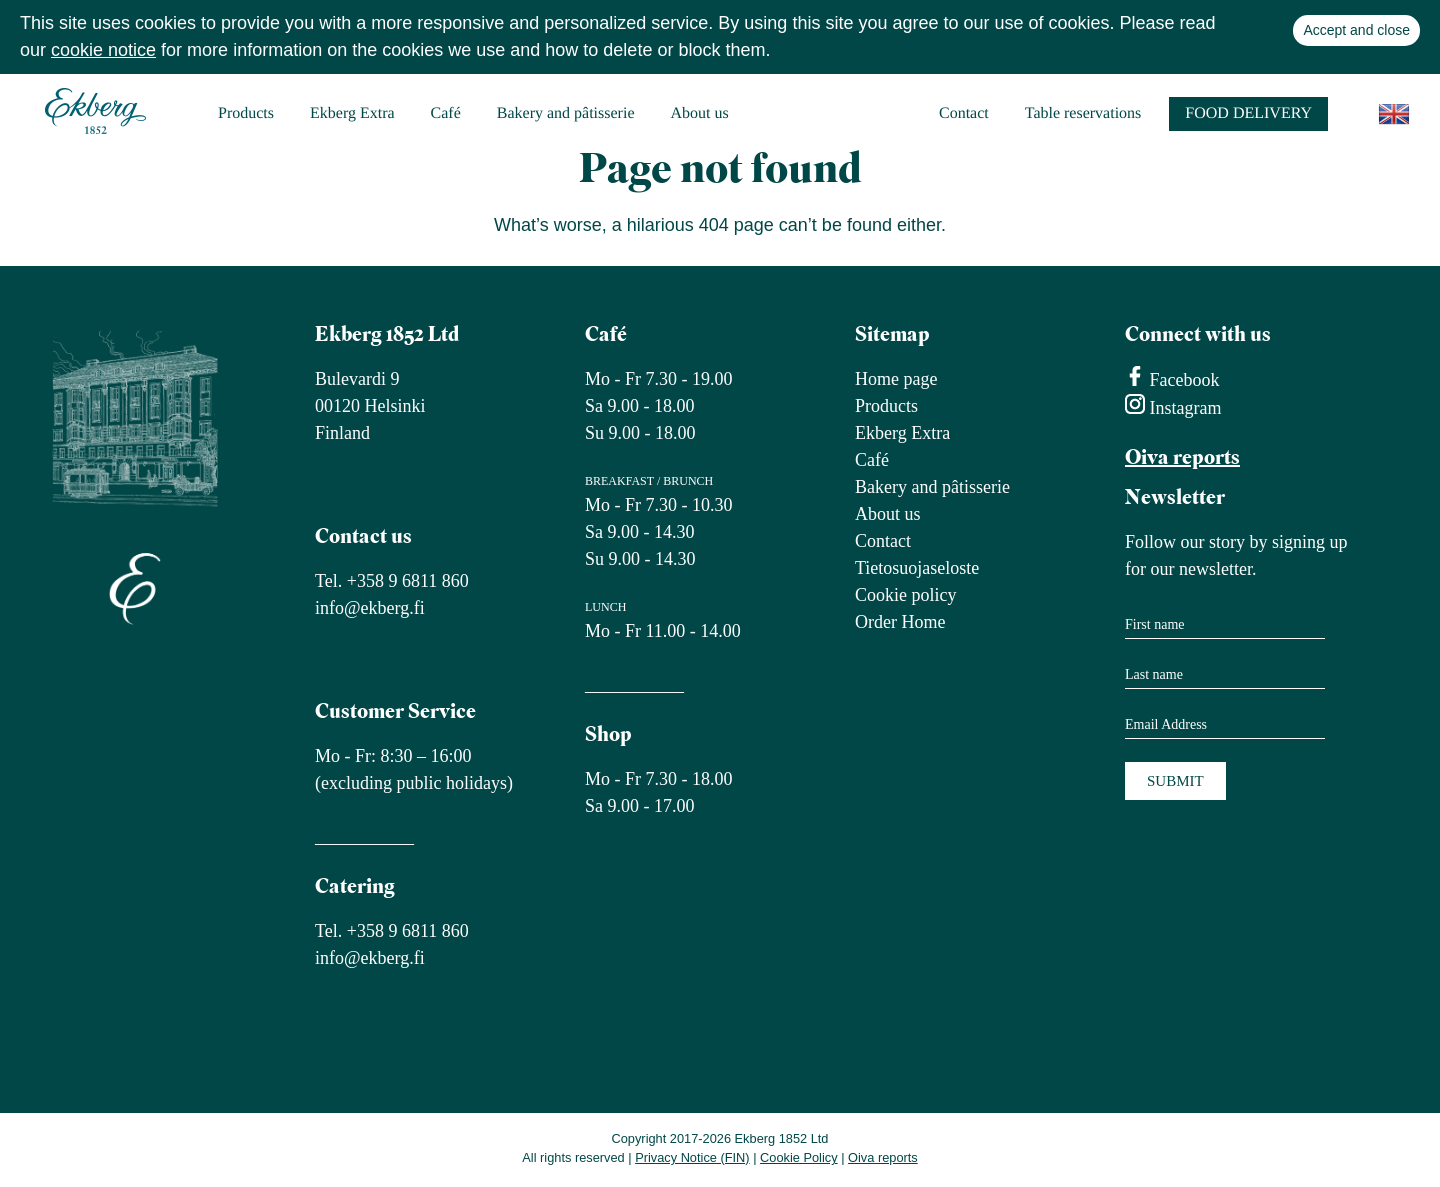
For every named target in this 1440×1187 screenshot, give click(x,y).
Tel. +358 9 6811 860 (392, 581)
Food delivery (1248, 113)
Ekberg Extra (352, 113)
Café (446, 113)
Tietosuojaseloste (917, 568)
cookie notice (103, 50)
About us (700, 113)
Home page (896, 379)
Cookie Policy (799, 1157)
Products (246, 113)
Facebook (1182, 380)
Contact (964, 113)
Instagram (1183, 408)
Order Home (900, 622)
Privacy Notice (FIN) (692, 1157)
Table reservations (1083, 113)
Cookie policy (906, 595)
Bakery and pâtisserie (566, 113)
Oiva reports (1182, 458)
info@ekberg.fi (370, 608)
